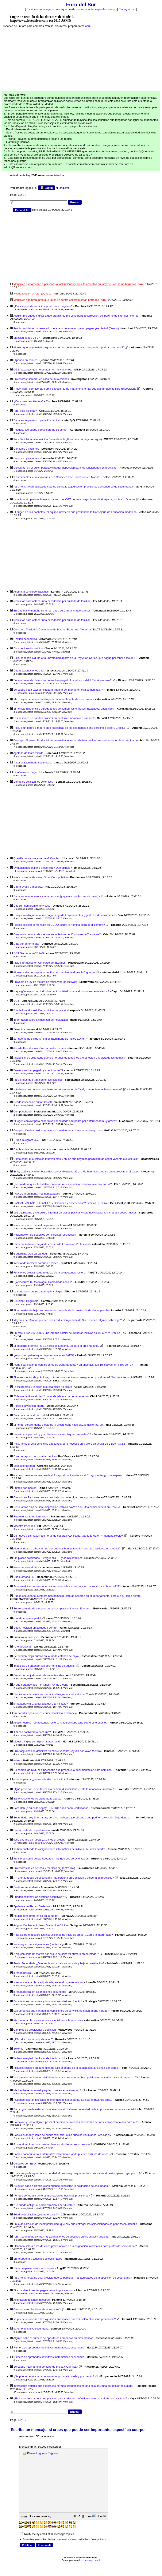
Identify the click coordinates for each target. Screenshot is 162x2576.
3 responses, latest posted (38, 331)
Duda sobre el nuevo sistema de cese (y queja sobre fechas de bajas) (56, 896)
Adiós (16, 1760)
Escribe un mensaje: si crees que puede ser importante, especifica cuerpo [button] (71, 9)
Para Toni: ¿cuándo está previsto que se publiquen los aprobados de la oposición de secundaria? (73, 2277)
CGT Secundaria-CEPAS (29, 953)
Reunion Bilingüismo (26, 1301)
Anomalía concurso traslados (31, 591)
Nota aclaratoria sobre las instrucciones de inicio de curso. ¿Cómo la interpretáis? (63, 1934)
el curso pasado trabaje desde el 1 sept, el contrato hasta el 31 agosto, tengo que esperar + (69, 1475)
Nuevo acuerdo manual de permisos (36, 1225)
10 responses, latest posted (37, 2061)
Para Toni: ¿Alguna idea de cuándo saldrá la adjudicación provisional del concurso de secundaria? (73, 486)
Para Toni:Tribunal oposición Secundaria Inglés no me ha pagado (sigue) (58, 439)
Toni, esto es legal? (25, 410)
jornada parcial (22, 1972)
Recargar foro (127, 9)
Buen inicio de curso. (27, 1637)
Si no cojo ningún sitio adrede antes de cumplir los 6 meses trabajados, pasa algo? (64, 708)
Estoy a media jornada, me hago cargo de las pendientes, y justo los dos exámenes (64, 915)
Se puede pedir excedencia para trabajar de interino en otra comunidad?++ (59, 689)
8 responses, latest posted (38, 1399)
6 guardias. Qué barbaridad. (31, 1253)
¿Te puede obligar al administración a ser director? (44, 2205)
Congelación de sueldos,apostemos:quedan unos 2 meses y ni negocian (58, 1130)
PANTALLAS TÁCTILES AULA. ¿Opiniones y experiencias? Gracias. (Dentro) (61, 1203)
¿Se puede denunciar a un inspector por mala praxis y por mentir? (56, 2376)
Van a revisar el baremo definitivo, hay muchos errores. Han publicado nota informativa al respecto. (76, 2077)
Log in (46, 187)
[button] (86, 2529)
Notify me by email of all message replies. (47, 2546)
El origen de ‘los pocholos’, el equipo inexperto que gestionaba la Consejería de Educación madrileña (75, 512)
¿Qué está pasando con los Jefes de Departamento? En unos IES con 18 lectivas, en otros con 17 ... (75, 1364)
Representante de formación (31, 1516)
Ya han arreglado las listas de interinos (39, 2058)
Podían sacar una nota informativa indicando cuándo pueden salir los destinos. (63, 2154)
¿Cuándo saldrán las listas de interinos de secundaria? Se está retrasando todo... (63, 2099)
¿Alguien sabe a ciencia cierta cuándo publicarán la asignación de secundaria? (61, 2185)
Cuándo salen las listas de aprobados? (39, 2309)
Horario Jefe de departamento (32, 1830)
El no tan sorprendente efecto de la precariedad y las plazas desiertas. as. (59, 1424)
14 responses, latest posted (38, 1843)
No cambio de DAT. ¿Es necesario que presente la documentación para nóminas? (63, 1769)
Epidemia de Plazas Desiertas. (33, 1906)
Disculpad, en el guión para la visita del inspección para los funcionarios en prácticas (65, 467)
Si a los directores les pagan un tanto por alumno (43, 2290)
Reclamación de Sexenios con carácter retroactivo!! (45, 1234)
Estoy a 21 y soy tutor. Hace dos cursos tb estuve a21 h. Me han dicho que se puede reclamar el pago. (76, 1171)
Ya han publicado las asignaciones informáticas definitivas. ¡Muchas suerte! (59, 1849)
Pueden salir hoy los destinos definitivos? (41, 1896)
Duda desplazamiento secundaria (34, 2268)
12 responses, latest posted (38, 309)
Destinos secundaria (26, 1887)
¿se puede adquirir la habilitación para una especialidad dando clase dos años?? (63, 1184)
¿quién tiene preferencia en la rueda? (36, 1915)
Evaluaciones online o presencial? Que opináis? (43, 867)
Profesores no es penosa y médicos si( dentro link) (44, 1868)
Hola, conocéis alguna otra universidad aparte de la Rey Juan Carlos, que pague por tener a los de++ (75, 657)
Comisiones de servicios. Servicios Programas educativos (49, 1694)
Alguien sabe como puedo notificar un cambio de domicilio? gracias (56, 972)
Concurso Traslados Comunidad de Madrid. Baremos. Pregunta (52, 629)
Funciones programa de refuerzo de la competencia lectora (50, 1272)
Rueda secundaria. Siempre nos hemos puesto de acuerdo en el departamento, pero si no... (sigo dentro (77, 1595)
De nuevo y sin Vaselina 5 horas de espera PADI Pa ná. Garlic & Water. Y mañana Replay (71, 1535)
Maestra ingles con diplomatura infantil (37, 1741)
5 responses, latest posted (37, 373)
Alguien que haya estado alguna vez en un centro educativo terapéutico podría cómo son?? (71, 347)
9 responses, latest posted (37, 382)
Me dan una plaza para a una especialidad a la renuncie (48, 2020)
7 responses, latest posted (38, 363)
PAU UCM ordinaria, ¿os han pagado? (37, 1193)
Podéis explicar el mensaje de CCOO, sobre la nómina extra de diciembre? (61, 924)
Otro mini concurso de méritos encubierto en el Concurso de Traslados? (57, 934)
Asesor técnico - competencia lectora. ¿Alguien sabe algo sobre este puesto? (60, 1722)
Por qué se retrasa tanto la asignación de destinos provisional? (54, 2195)
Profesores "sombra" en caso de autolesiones (41, 379)
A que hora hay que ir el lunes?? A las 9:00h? (40, 1684)
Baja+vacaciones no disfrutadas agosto (37, 1798)
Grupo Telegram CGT (27, 1139)
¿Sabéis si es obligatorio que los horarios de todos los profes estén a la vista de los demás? (70, 1057)
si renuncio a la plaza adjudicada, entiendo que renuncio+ (49, 1982)
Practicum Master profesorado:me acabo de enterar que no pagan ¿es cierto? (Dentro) (66, 328)
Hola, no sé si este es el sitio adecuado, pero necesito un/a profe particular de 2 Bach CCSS (70, 1443)
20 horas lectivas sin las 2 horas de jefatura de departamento (51, 1396)
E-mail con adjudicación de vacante (35, 1675)
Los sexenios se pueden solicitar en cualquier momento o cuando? (54, 718)
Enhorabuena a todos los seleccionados (38, 2258)
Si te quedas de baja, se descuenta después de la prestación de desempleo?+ (61, 1310)
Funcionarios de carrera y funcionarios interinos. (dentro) (48, 2001)
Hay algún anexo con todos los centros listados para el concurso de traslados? (61, 991)
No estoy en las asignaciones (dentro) (36, 1944)
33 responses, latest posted (38, 2392)
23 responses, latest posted (38, 2103)
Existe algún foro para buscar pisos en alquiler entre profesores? (53, 2144)
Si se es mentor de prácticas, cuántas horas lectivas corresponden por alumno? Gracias (67, 1377)
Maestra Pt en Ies (24, 1526)
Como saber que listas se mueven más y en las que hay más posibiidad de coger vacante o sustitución (76, 1158)
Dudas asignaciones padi (29, 670)
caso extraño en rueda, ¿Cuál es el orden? (39, 1839)
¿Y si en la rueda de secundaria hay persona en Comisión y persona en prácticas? (66, 1877)
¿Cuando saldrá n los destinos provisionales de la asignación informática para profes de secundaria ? (75, 2246)
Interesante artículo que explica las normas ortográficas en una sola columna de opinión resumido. (73, 2385)
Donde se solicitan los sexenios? (33, 781)
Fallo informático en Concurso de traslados (40, 962)
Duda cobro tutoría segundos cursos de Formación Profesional (52, 1244)
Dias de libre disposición (29, 648)
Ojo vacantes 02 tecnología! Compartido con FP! (43, 1282)
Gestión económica (26, 639)
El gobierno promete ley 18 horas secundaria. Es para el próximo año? (58, 1345)
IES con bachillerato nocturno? (33, 1732)
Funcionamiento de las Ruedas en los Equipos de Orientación (51, 1858)
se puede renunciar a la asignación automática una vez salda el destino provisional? (67, 2319)
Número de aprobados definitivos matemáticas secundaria (49, 2347)
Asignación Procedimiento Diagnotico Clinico (40, 1925)
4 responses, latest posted (38, 414)
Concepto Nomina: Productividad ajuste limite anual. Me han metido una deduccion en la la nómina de (76, 740)
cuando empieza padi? (29, 1618)
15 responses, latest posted (38, 693)
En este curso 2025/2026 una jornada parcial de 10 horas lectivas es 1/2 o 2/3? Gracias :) (70, 1333)
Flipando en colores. (26, 360)
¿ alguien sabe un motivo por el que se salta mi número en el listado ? (58, 1953)
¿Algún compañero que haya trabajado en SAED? (44, 1355)
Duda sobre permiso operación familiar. (38, 420)
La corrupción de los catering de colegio (38, 1291)
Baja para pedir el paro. (28, 1415)
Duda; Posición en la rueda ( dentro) (36, 1627)
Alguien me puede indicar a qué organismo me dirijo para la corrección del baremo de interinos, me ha (75, 315)
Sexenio (18, 1029)
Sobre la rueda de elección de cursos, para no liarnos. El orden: (52, 1608)
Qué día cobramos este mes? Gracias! (39, 858)
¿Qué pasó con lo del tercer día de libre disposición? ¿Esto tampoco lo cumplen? (65, 1789)
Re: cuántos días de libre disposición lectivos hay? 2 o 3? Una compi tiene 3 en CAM (67, 1507)
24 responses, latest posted (38, 1909)
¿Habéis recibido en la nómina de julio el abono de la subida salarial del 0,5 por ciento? (67, 2067)
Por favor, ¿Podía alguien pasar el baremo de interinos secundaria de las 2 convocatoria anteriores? (76, 2122)
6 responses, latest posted (38, 461)
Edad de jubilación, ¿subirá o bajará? (36, 2214)
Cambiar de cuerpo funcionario (32, 1149)
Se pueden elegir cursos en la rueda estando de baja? (46, 1656)
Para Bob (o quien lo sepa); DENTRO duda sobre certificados (51, 1808)
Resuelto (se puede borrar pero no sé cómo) (41, 429)
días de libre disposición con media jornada (40, 1048)
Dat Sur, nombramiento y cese (32, 905)
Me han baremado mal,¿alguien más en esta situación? (49, 2090)
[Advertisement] (81, 59)
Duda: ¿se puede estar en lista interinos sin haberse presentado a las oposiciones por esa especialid (75, 2109)
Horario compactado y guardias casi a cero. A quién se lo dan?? (52, 1434)
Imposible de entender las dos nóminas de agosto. (47, 1665)
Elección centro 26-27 (27, 337)
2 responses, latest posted (38, 452)
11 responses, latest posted (39, 871)
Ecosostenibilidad (25, 1465)
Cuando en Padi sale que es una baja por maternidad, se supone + (54, 1497)
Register (53, 2453)
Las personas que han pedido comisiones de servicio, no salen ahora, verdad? (61, 2010)
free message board (89, 2573)
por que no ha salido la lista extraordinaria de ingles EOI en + (51, 1038)
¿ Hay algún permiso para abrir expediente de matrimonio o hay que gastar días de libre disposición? (77, 388)
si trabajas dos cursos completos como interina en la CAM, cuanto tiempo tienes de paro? (70, 1089)
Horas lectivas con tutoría (29, 1405)
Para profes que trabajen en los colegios (38, 1079)
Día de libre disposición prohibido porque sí (40, 1010)
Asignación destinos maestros (31, 2299)
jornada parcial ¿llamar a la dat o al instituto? (41, 1703)
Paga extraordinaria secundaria (33, 762)
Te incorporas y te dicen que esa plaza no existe (42, 1386)
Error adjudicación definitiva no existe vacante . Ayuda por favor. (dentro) (58, 1751)
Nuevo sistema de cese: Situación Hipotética (41, 877)
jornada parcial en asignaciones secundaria (40, 1991)
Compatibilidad (23, 1111)
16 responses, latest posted (38, 1938)
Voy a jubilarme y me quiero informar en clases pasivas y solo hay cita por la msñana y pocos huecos (75, 1212)
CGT (16, 1000)
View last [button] (69, 309)
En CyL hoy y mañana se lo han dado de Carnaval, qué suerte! (52, 610)
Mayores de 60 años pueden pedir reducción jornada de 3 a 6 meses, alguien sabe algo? (70, 1320)
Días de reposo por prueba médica (35, 1456)
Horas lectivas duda (26, 1567)
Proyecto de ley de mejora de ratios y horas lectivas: (45, 981)
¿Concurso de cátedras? (28, 401)
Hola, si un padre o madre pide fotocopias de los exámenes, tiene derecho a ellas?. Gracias (72, 727)
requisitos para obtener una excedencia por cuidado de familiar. (52, 601)
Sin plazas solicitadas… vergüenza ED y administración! (48, 1558)
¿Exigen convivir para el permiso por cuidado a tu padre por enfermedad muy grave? (65, 1121)
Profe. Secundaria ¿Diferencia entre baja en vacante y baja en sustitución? (59, 1963)
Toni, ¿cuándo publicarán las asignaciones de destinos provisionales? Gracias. (61, 2236)
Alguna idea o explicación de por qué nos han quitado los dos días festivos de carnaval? (69, 1548)
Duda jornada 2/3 (24, 1576)
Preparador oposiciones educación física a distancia (46, 1713)
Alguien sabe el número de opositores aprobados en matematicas (53, 2338)
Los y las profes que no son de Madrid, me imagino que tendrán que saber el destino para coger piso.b (78, 2173)
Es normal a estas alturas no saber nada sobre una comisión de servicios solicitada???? (67, 1586)
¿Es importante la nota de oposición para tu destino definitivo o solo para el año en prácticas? (70, 2398)
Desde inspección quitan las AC (33, 1102)
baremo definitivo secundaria (31, 2328)
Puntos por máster (25, 1487)
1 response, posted (33, 341)
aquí (87, 26)
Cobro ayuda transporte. (29, 886)
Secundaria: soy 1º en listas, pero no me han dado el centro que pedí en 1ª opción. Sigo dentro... (72, 1817)
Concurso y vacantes (26, 448)
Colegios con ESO (25, 2163)
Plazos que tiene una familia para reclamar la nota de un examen (53, 699)
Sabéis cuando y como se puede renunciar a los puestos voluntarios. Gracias (62, 2134)
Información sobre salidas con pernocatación (41, 1019)
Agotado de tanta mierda (28, 753)
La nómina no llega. (28, 772)
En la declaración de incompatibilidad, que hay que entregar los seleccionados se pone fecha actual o (75, 2224)
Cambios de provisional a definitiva (35, 2029)
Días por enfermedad (27, 943)
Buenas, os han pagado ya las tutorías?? (39, 1070)
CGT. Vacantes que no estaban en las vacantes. (43, 369)
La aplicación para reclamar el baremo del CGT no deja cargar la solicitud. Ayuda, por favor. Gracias (76, 499)
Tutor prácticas (22, 1646)
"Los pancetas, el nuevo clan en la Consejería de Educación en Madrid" (57, 477)
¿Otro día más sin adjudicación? (33, 2039)
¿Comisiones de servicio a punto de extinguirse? (43, 306)
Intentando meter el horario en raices (36, 1263)
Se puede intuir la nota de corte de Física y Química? (48, 2366)
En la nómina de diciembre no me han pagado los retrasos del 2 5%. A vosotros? (65, 680)
